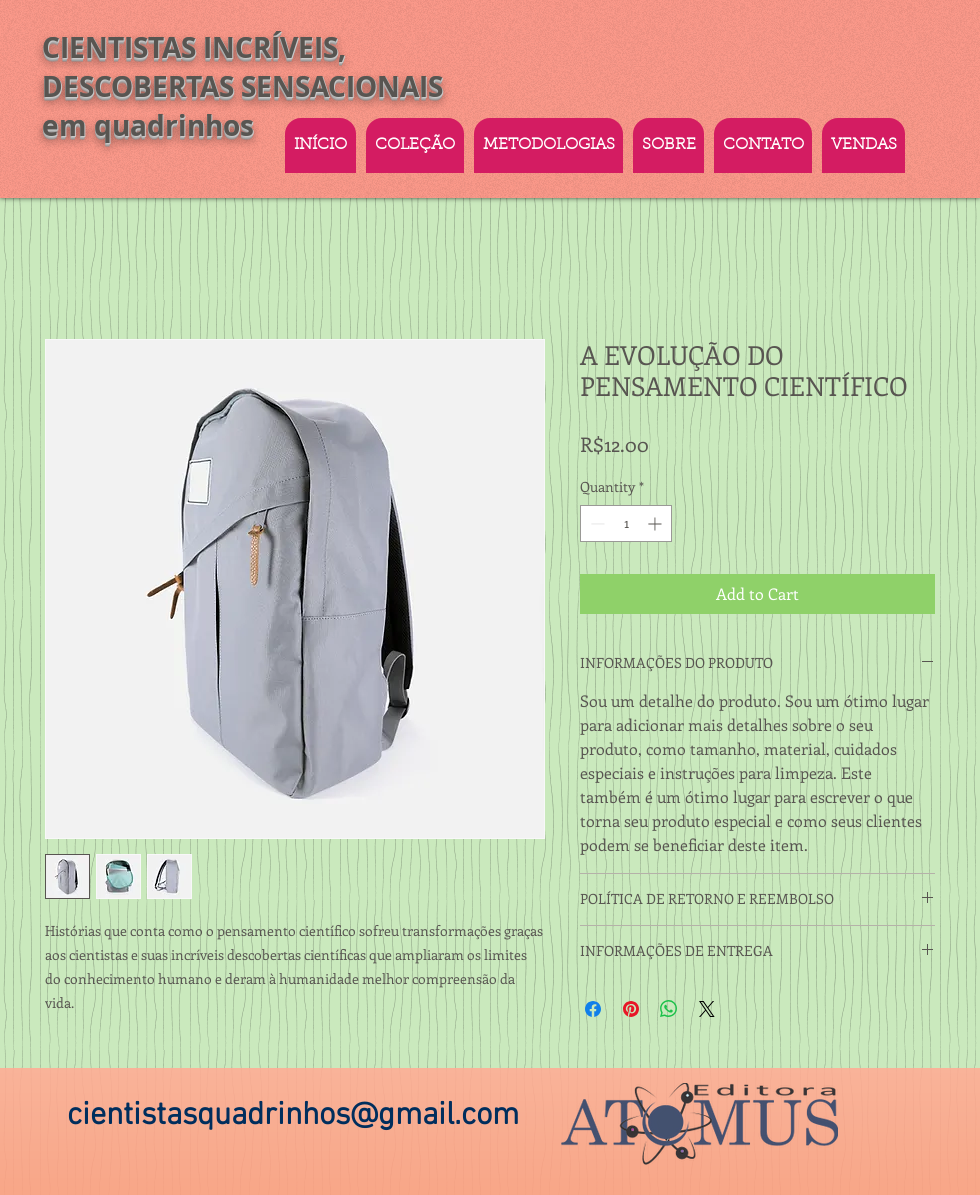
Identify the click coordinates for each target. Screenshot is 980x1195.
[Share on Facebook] (593, 1009)
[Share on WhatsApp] (669, 1009)
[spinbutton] (626, 523)
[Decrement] (595, 523)
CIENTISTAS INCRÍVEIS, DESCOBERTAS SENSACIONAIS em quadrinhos (242, 86)
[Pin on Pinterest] (631, 1009)
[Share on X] (707, 1009)
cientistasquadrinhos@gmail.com (293, 1116)
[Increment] (656, 523)
